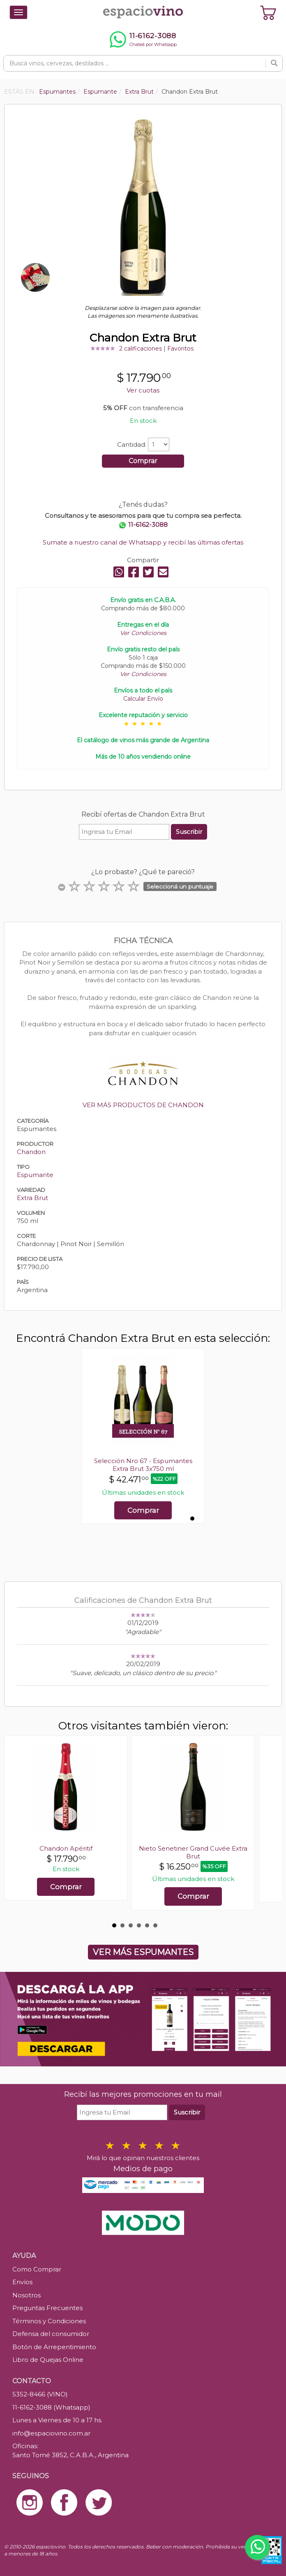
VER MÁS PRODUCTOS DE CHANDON (143, 1105)
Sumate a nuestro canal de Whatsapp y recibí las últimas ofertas (143, 542)
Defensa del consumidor (50, 2334)
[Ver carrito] (268, 12)
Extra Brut (32, 1198)
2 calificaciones (140, 348)
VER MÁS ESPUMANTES (143, 1952)
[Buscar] (274, 63)
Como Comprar (36, 2269)
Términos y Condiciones (49, 2321)
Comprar (143, 461)
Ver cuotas (143, 390)
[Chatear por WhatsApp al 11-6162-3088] (143, 39)
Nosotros (26, 2295)
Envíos (22, 2282)
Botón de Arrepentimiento (54, 2347)
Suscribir (189, 832)
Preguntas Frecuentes (47, 2308)
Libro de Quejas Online (47, 2360)
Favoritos (180, 348)
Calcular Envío (143, 698)
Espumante (35, 1175)
